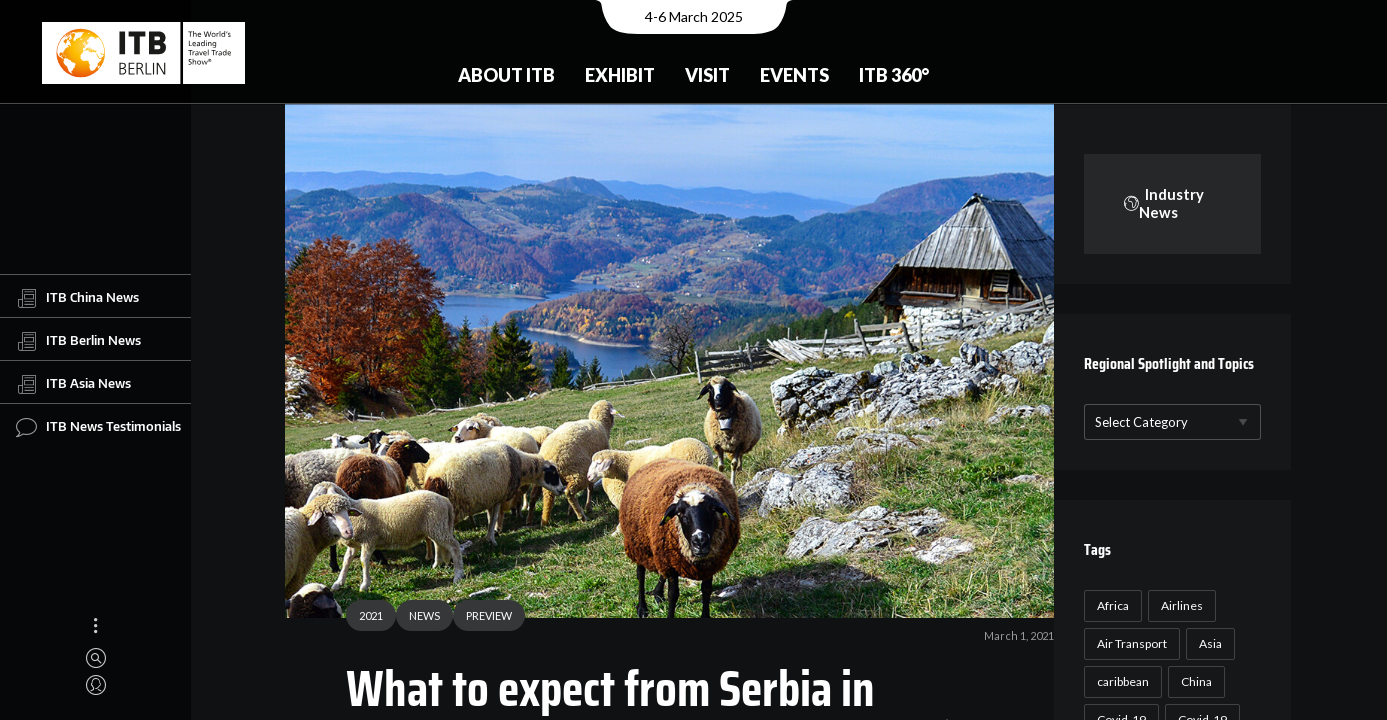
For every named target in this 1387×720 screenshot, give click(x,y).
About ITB (506, 75)
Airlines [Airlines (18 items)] (1179, 605)
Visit (707, 75)
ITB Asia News (73, 384)
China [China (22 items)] (1193, 681)
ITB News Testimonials (98, 427)
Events (794, 75)
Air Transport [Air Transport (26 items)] (1129, 643)
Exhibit (620, 75)
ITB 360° (894, 75)
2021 (364, 617)
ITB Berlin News (78, 341)
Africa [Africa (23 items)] (1110, 605)
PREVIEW (482, 617)
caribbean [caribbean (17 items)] (1120, 681)
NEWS (417, 617)
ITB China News (77, 298)
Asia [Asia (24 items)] (1207, 643)
